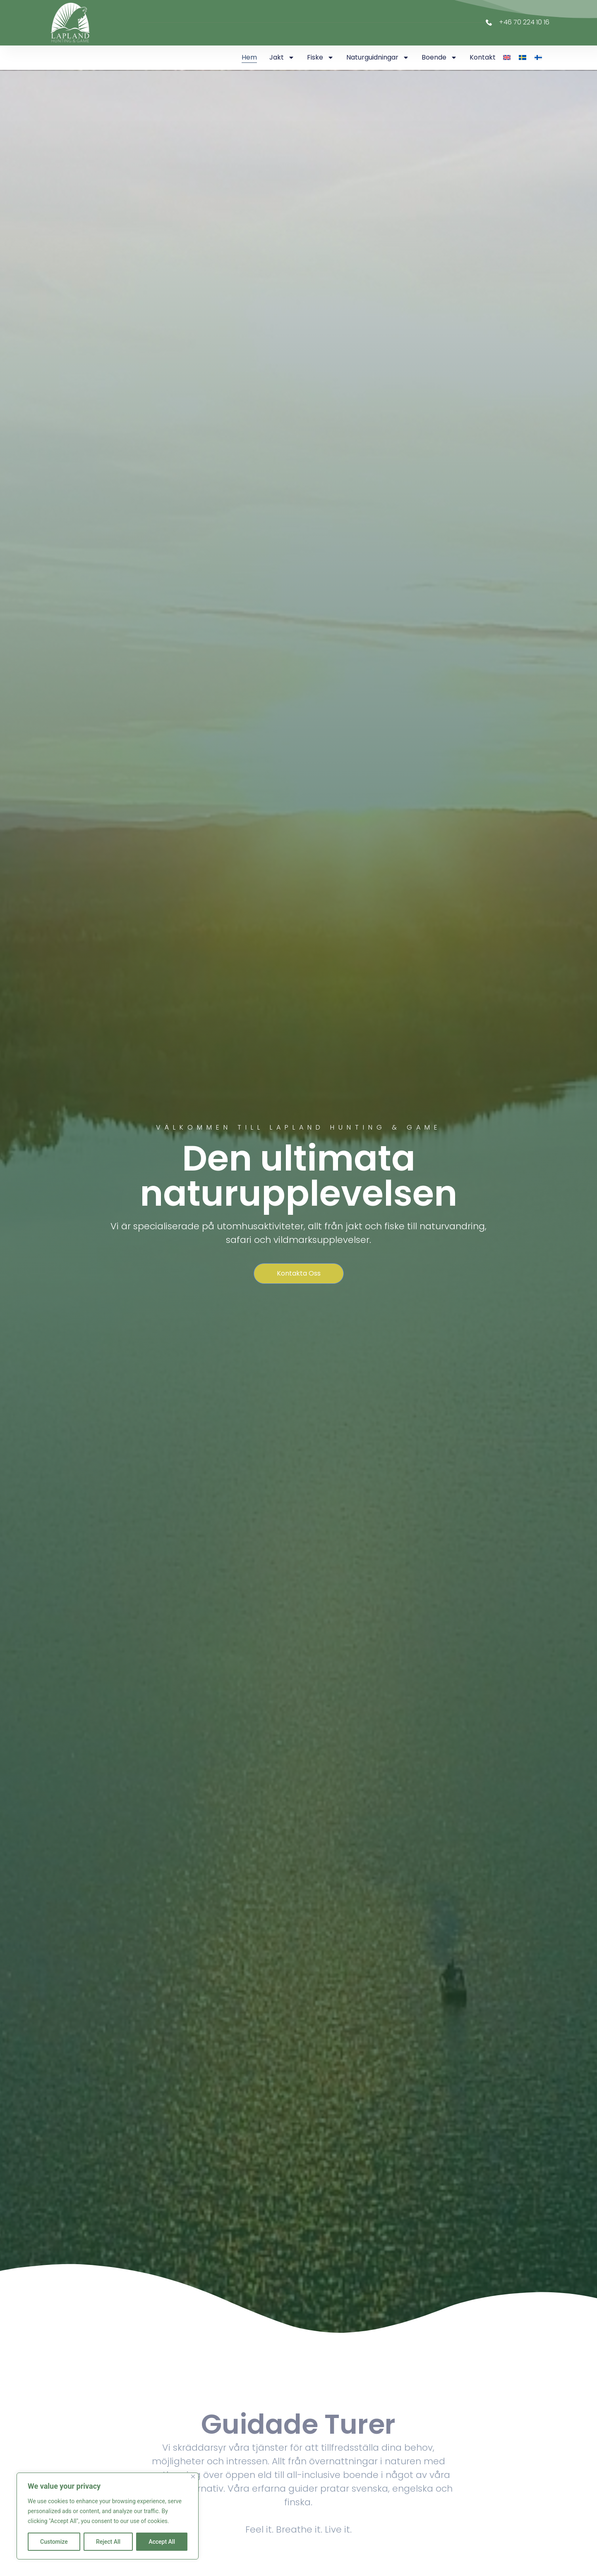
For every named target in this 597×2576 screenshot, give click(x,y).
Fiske (320, 57)
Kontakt (483, 57)
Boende (439, 57)
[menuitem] (507, 57)
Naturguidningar (377, 57)
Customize (54, 2541)
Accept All (162, 2541)
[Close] (193, 2476)
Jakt (282, 57)
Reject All (108, 2541)
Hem (249, 57)
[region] (108, 2516)
